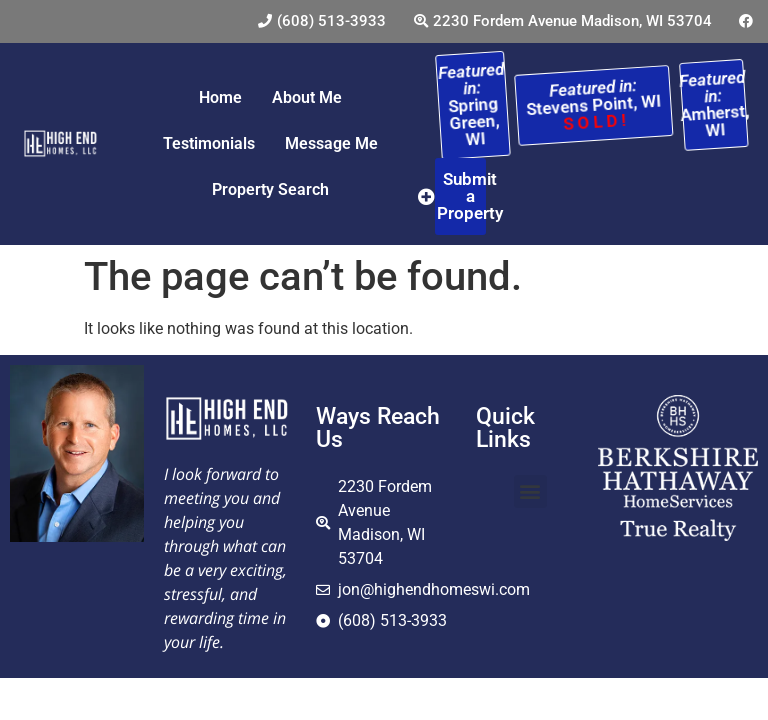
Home (220, 97)
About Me (307, 97)
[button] (530, 491)
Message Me (331, 143)
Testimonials (209, 143)
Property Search (270, 189)
